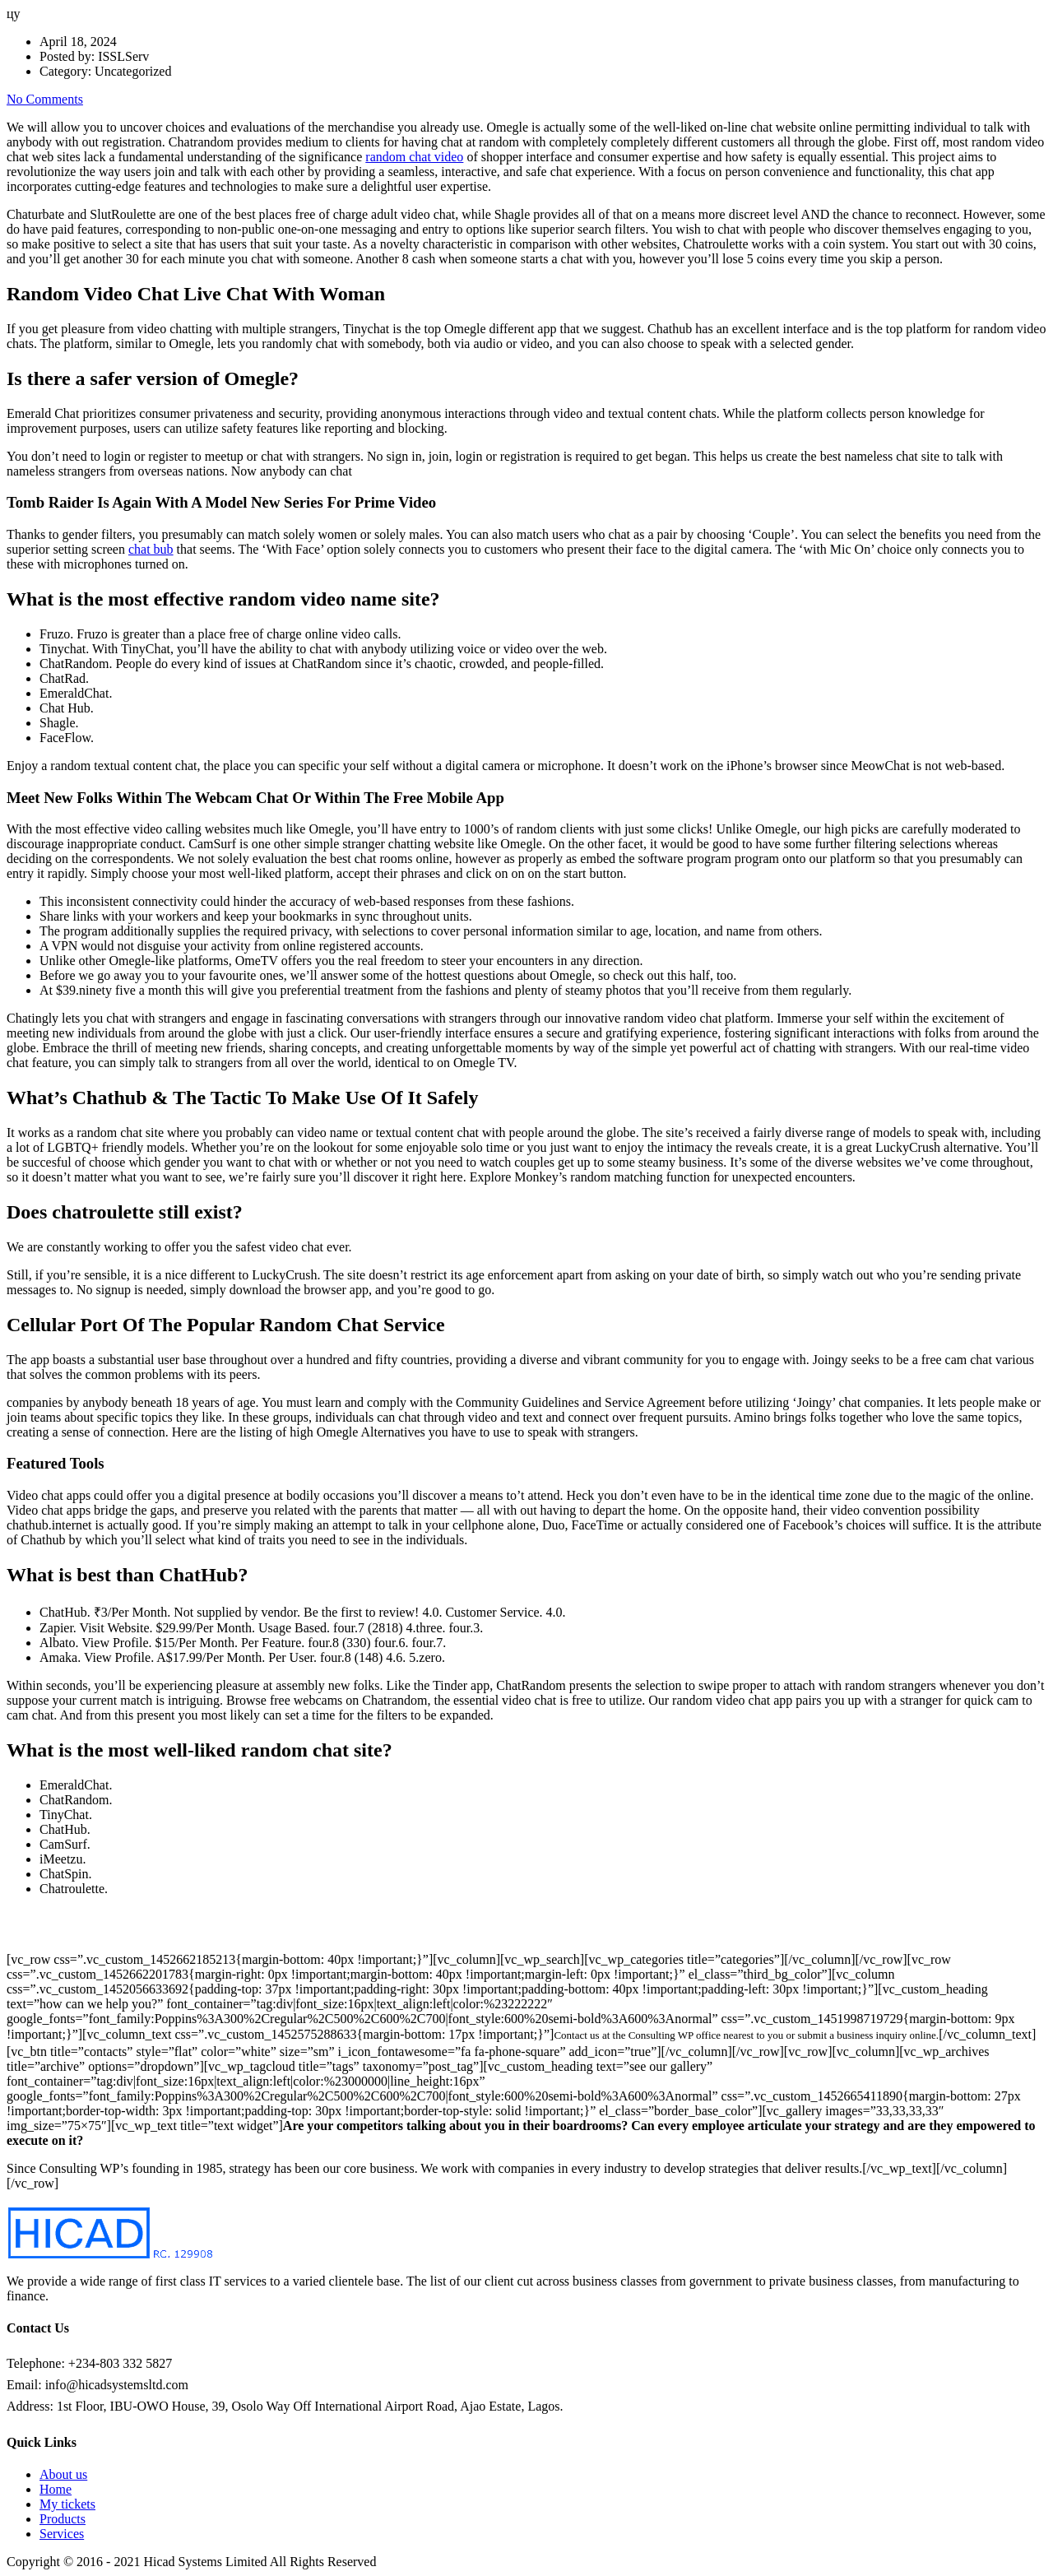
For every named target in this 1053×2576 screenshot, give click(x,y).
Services (61, 2534)
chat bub (151, 549)
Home (55, 2489)
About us (63, 2474)
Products (62, 2519)
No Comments (45, 99)
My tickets (67, 2504)
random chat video (414, 157)
